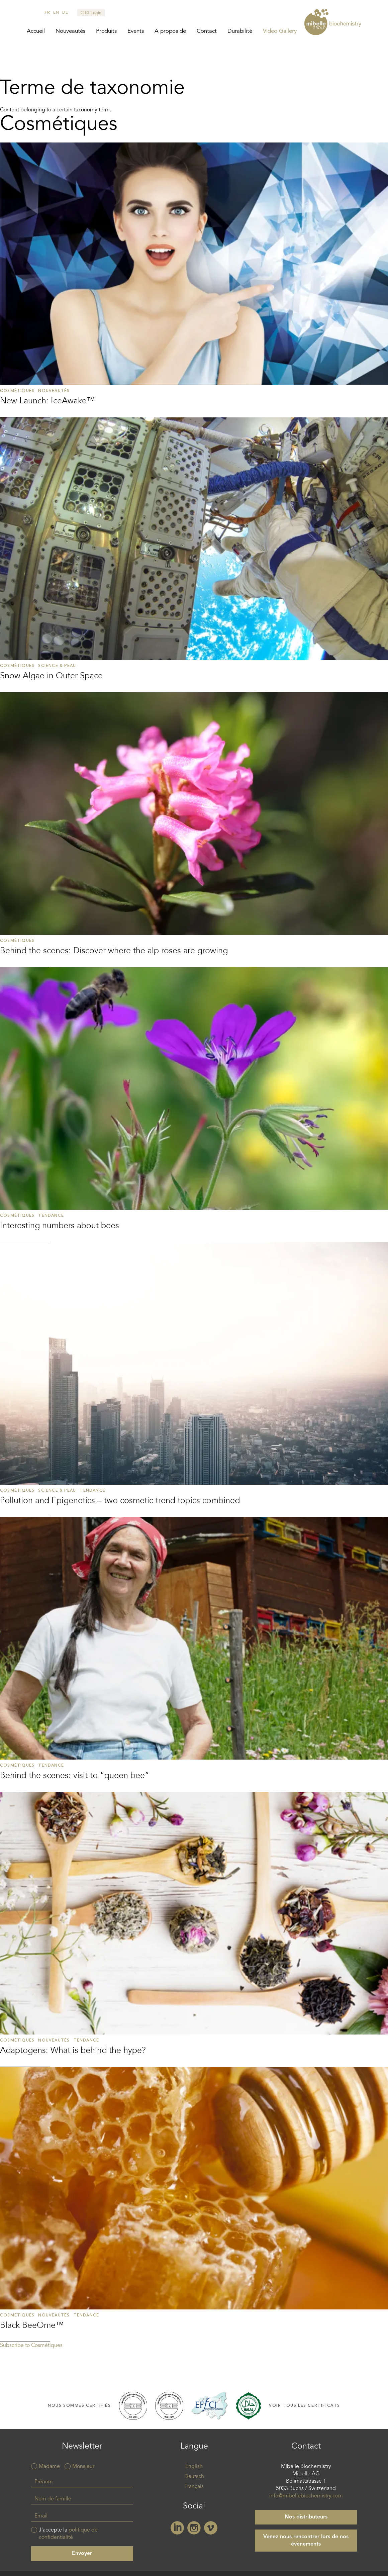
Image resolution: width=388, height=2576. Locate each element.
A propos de (170, 31)
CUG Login (91, 13)
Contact (207, 31)
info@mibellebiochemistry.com (306, 2496)
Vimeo (210, 2528)
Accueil (36, 31)
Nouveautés (70, 31)
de (65, 13)
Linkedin (177, 2528)
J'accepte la (68, 2534)
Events (135, 31)
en (56, 13)
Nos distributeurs (306, 2517)
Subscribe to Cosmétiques (31, 2345)
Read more (194, 279)
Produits (106, 31)
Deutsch (194, 2476)
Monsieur (83, 2466)
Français (194, 2486)
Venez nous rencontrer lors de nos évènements (306, 2540)
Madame (49, 2466)
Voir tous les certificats (304, 2405)
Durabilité (239, 31)
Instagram (194, 2528)
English (194, 2466)
